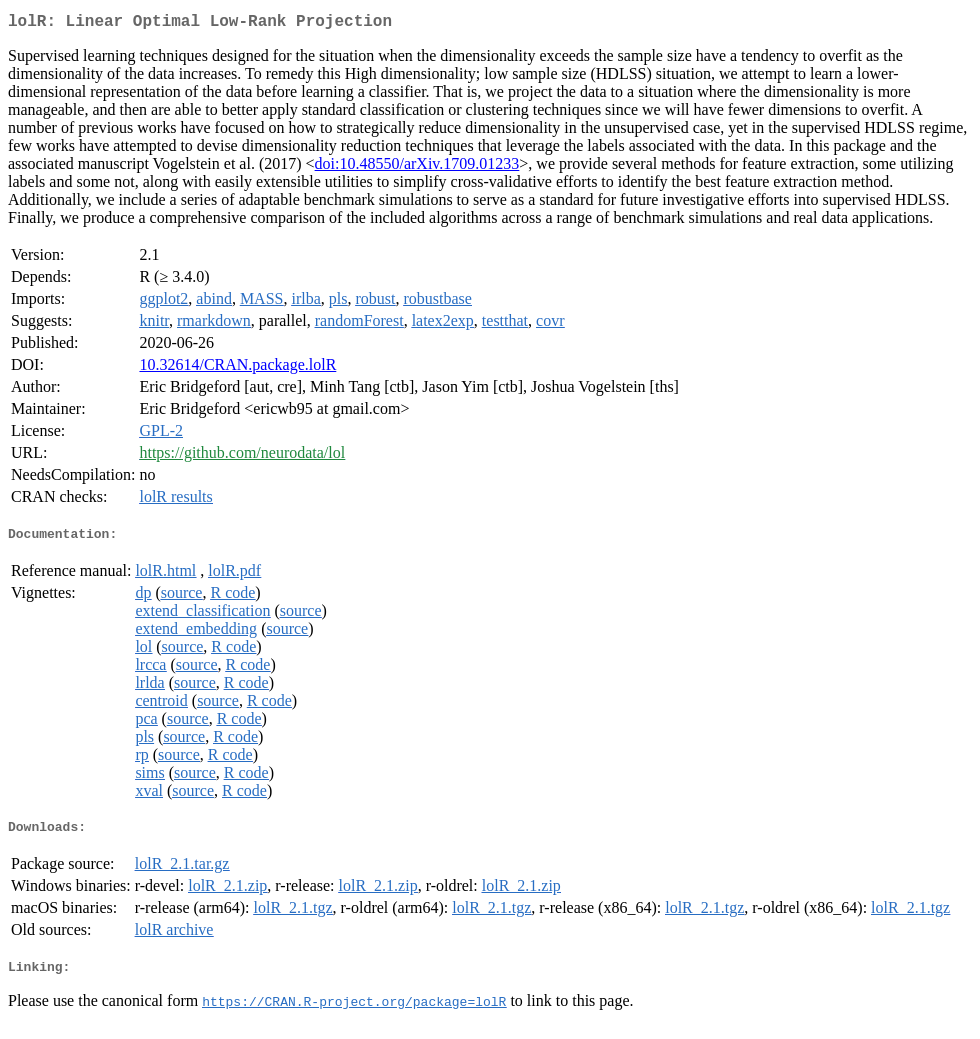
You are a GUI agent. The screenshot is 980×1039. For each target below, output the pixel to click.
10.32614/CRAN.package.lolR (237, 368)
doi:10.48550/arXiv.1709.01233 (417, 167)
